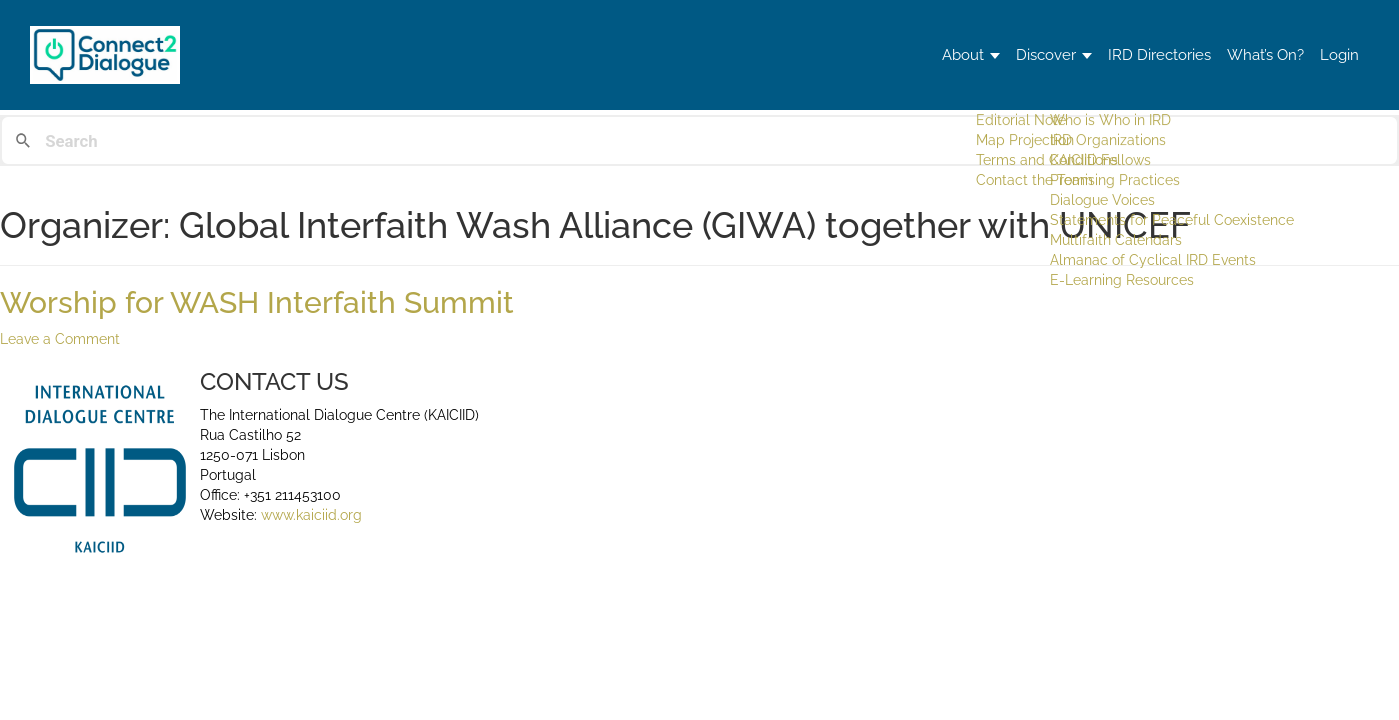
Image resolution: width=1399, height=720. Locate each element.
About (872, 54)
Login (1330, 54)
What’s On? (1237, 54)
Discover (975, 54)
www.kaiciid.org (309, 515)
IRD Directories (1110, 54)
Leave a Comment (60, 339)
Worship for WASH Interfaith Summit (257, 302)
